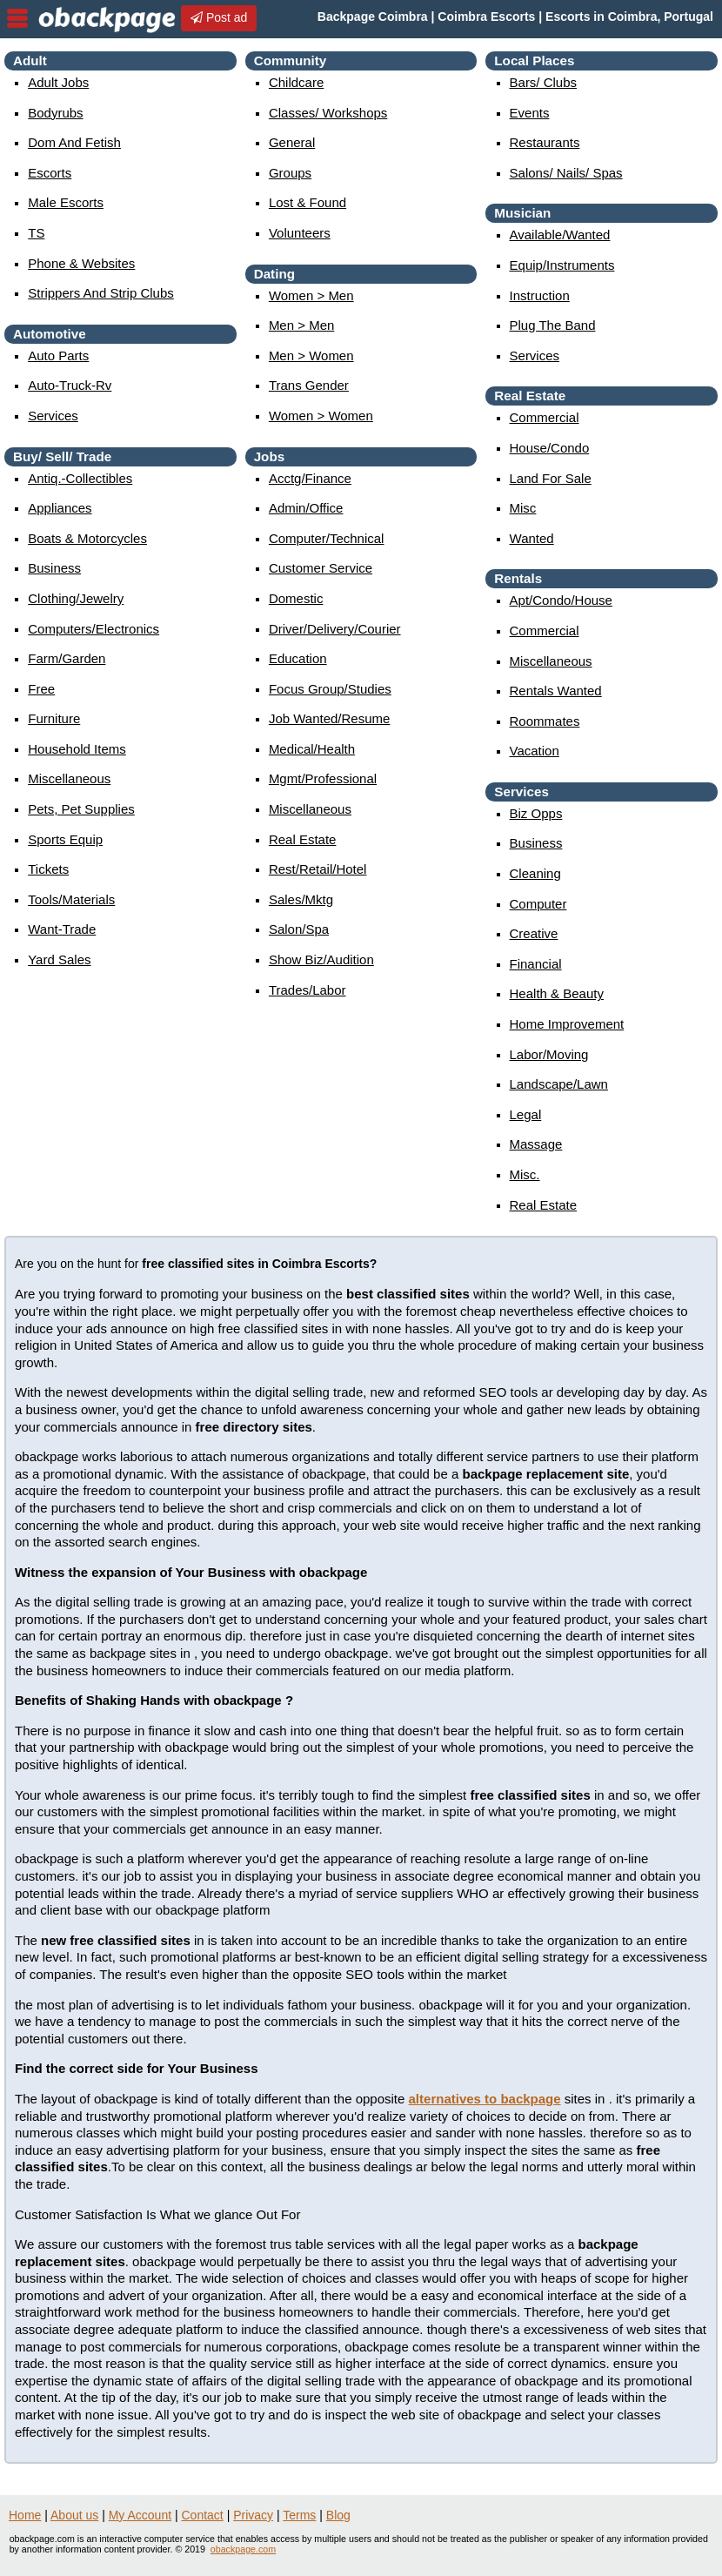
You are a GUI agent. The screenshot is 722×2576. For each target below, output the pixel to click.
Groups (290, 172)
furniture (54, 718)
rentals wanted (556, 690)
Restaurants (545, 142)
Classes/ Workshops (328, 112)
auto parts (58, 355)
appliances (59, 507)
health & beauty (557, 993)
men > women (311, 355)
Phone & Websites (81, 263)
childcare (296, 82)
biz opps (536, 813)
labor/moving (549, 1054)
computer (538, 903)
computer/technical (326, 538)
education (298, 658)
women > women (321, 415)
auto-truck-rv (69, 385)
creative (534, 933)
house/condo (550, 447)
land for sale (551, 478)
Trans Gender (309, 385)
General (292, 142)
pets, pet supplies (81, 809)
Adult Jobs (58, 82)
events (530, 112)
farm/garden (66, 658)
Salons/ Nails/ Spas (566, 172)
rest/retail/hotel (318, 869)
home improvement (567, 1023)
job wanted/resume (330, 718)
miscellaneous (69, 778)
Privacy (253, 2515)
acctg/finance (310, 478)
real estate (303, 839)
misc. (525, 1174)
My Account (140, 2515)
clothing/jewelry (76, 598)
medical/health (312, 748)
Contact (203, 2515)
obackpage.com (243, 2549)
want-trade (62, 929)
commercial (544, 417)
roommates (545, 721)
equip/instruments (562, 265)
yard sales (59, 959)
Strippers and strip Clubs (101, 292)
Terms (299, 2515)
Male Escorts (66, 202)
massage (536, 1144)
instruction (540, 295)
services (53, 415)
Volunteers (300, 232)
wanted (532, 538)
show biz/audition (321, 959)
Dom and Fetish (74, 142)
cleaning (535, 873)
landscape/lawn (559, 1084)
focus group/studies (330, 688)
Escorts (49, 172)
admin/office (306, 507)
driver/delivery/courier (335, 628)
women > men (311, 295)
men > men (301, 325)
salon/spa (299, 929)
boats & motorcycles (87, 538)
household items (77, 748)
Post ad (219, 17)
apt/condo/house (561, 600)
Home (25, 2515)
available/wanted (560, 234)
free (41, 688)
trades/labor (307, 990)
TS (36, 232)
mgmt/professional (323, 778)
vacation (534, 750)
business (54, 567)
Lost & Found (307, 202)
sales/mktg (301, 899)
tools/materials (71, 899)
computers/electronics (93, 628)
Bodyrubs (55, 112)
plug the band (553, 325)
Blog (338, 2515)
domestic (296, 598)
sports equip (65, 839)
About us (74, 2515)
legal (526, 1114)
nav (17, 18)
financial (536, 963)
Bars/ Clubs (544, 82)
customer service (320, 567)
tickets (48, 869)
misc (523, 507)
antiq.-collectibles (80, 478)
